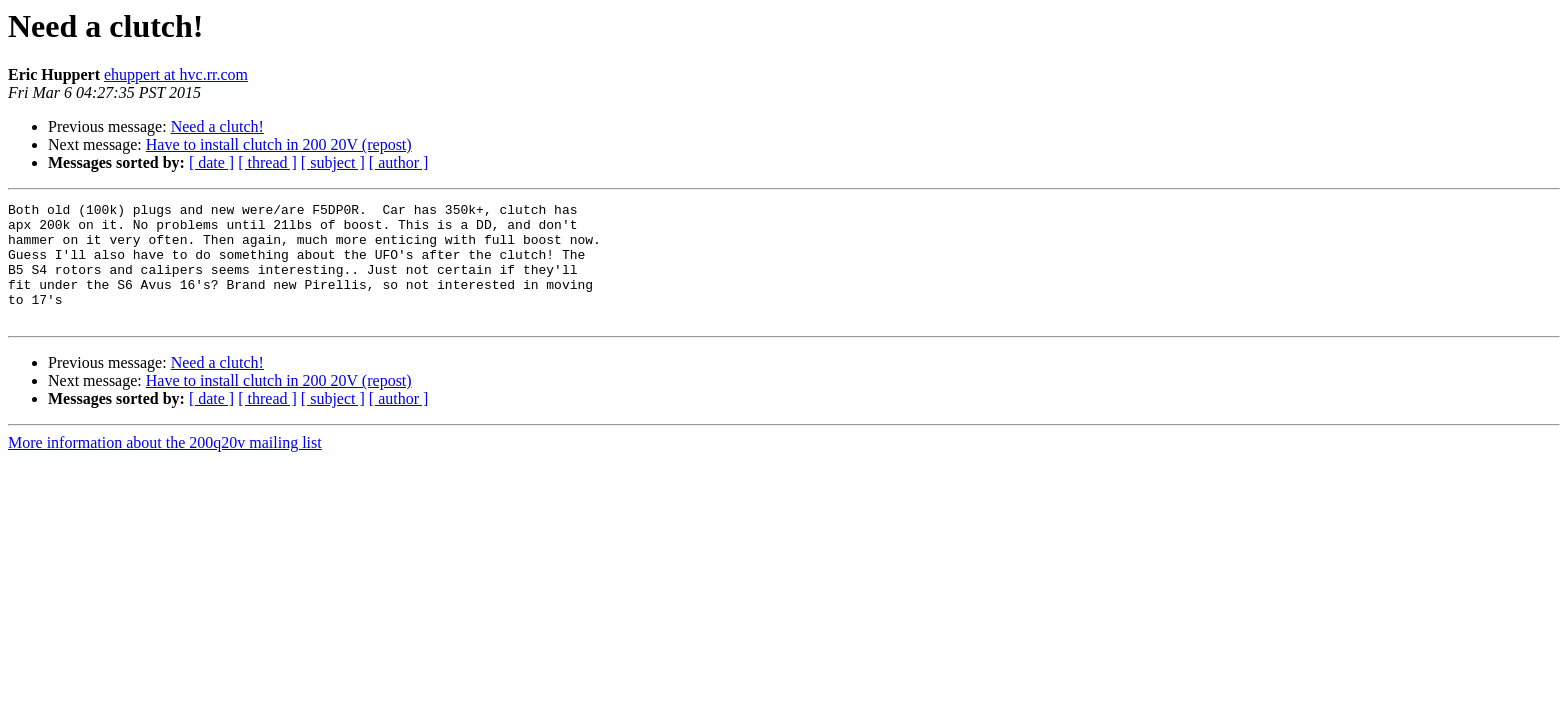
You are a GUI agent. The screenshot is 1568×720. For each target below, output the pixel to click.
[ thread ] (267, 162)
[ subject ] (333, 162)
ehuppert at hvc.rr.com (176, 74)
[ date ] (211, 162)
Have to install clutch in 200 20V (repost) (279, 144)
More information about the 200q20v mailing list (165, 466)
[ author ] (399, 162)
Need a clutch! (217, 126)
